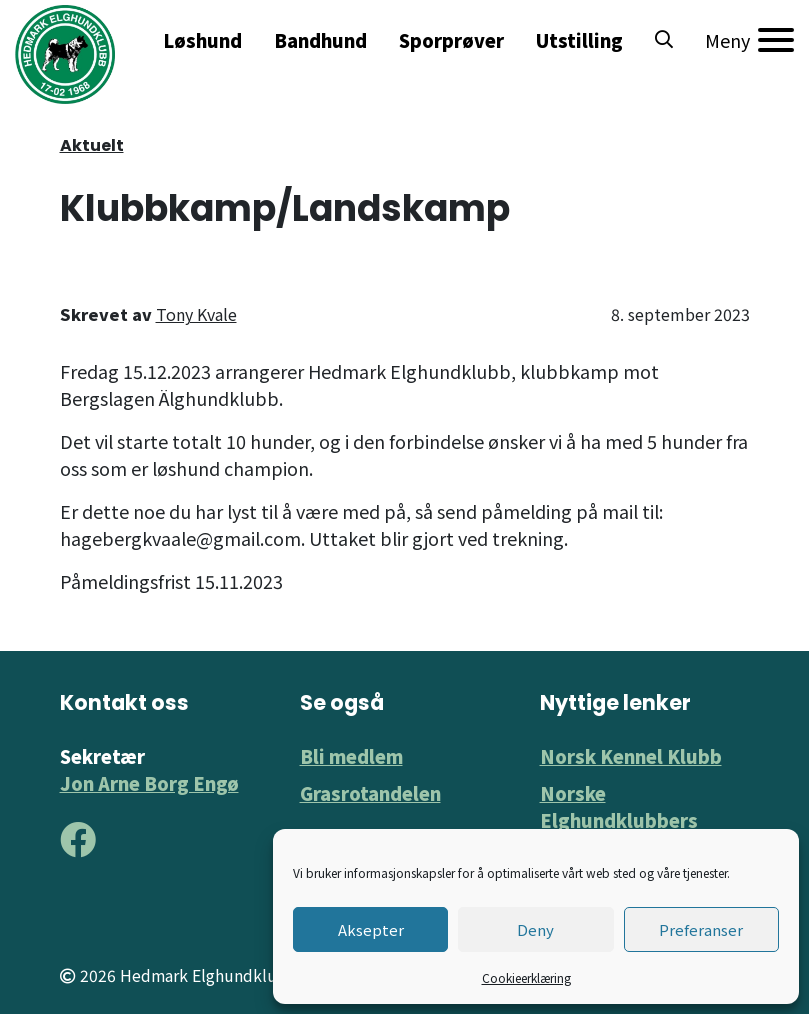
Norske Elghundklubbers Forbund (619, 820)
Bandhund (320, 40)
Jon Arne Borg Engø (149, 783)
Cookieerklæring (526, 977)
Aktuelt (92, 145)
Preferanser (701, 929)
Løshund (202, 40)
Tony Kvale (196, 314)
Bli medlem (351, 756)
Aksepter (371, 929)
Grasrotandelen (370, 793)
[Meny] (749, 40)
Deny (535, 929)
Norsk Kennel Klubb (631, 756)
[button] (664, 40)
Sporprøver (451, 40)
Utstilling (579, 40)
